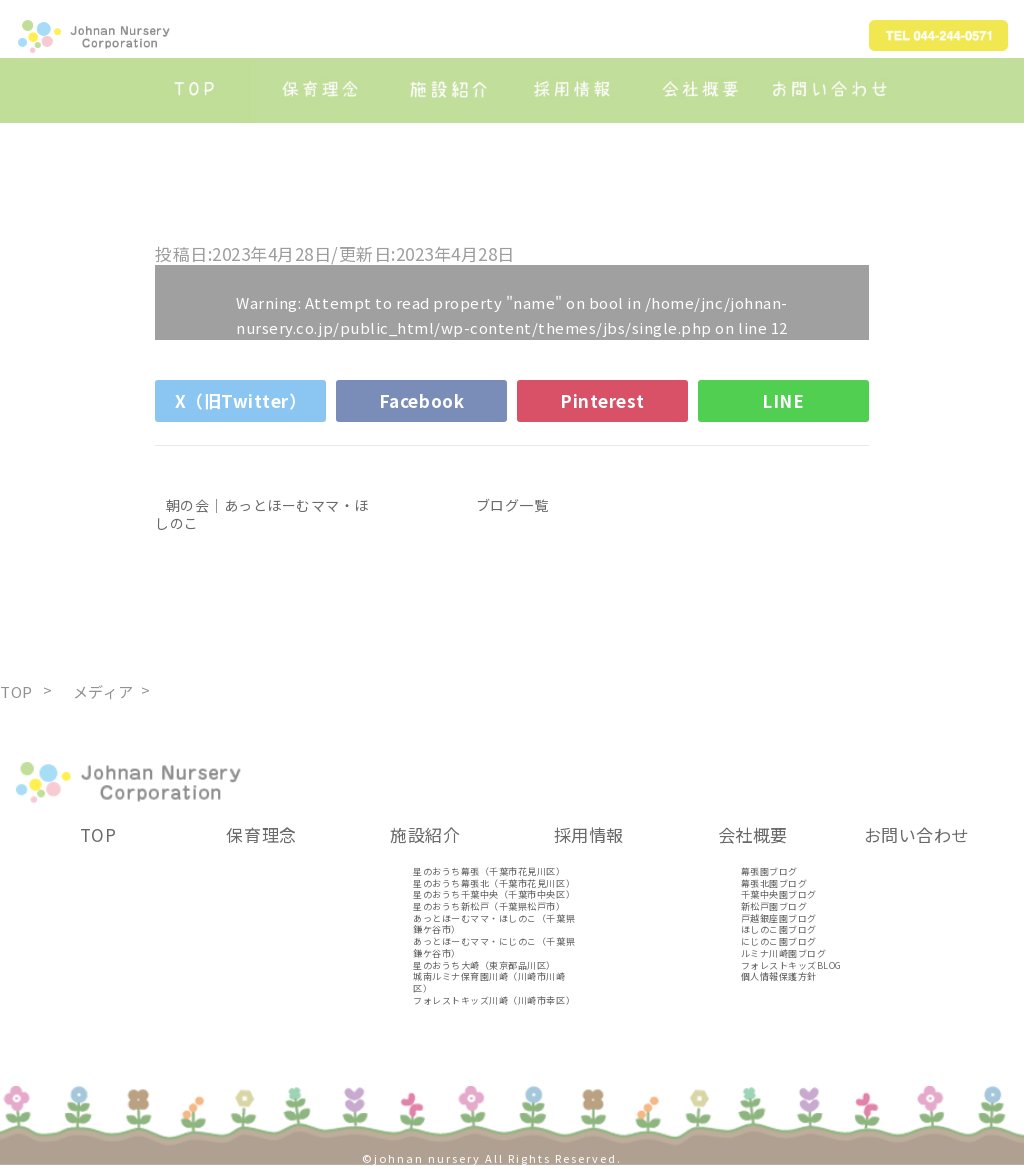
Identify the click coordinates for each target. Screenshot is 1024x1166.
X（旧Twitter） (241, 400)
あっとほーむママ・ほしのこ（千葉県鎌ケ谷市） (494, 924)
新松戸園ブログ (774, 906)
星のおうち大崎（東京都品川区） (484, 965)
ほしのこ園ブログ (779, 929)
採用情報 (589, 834)
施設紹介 (425, 834)
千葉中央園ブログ (779, 894)
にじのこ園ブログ (779, 941)
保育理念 (261, 834)
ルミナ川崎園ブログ (784, 953)
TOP (98, 834)
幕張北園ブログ (774, 883)
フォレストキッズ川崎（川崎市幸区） (494, 1000)
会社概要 (753, 834)
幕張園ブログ (769, 871)
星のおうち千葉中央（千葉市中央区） (494, 894)
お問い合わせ (916, 834)
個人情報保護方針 (779, 976)
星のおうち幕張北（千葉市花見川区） (494, 883)
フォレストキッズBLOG (791, 965)
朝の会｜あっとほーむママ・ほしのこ (262, 514)
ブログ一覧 (512, 505)
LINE (783, 400)
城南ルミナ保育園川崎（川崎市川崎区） (489, 982)
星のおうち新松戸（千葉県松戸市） (489, 906)
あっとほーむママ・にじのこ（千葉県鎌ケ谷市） (494, 947)
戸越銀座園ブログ (779, 918)
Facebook (421, 400)
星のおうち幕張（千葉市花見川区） (489, 871)
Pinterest (602, 400)
